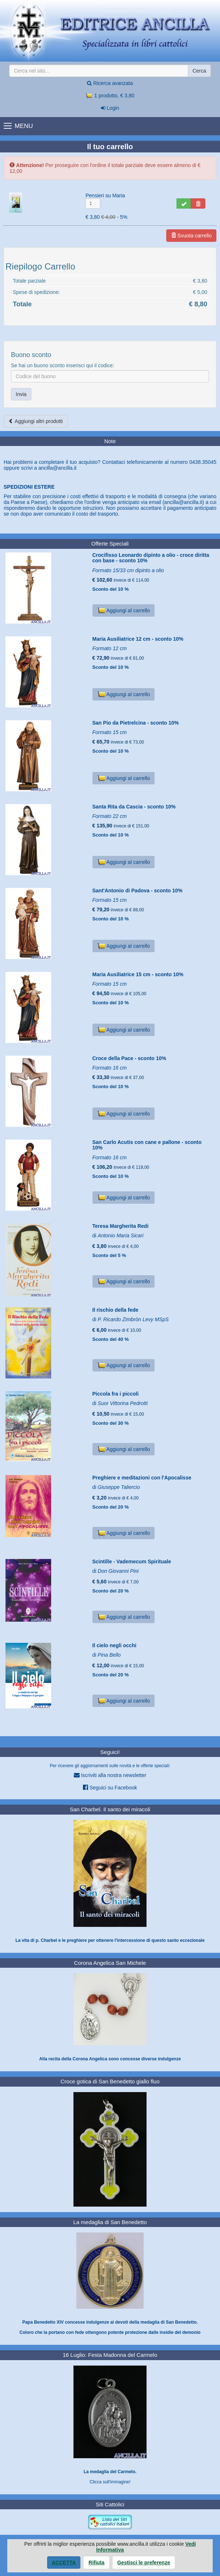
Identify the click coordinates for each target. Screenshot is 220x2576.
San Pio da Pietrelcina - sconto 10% (135, 723)
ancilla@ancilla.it (57, 468)
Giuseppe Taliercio (119, 1487)
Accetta (64, 2562)
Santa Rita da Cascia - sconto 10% (134, 807)
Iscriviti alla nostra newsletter (110, 1775)
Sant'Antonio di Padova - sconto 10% (137, 890)
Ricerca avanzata (110, 83)
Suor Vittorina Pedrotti (123, 1403)
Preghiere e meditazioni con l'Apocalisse (141, 1478)
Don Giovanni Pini (118, 1571)
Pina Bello (109, 1655)
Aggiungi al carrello (123, 610)
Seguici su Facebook (110, 1787)
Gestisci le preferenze (143, 2562)
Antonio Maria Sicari (120, 1235)
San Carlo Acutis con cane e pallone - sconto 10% (147, 1145)
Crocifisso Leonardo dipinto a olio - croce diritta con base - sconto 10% (150, 557)
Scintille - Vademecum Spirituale (131, 1561)
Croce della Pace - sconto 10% (129, 1058)
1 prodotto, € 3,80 (110, 95)
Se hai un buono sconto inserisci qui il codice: (62, 365)
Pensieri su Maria (105, 195)
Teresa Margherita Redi (120, 1226)
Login (110, 108)
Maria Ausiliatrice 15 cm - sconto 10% (137, 974)
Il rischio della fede (115, 1310)
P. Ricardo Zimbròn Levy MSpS (133, 1319)
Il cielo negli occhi (114, 1645)
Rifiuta (96, 2562)
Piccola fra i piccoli (115, 1394)
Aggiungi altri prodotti (35, 421)
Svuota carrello (191, 235)
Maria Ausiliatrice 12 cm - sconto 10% (137, 639)
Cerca (199, 71)
